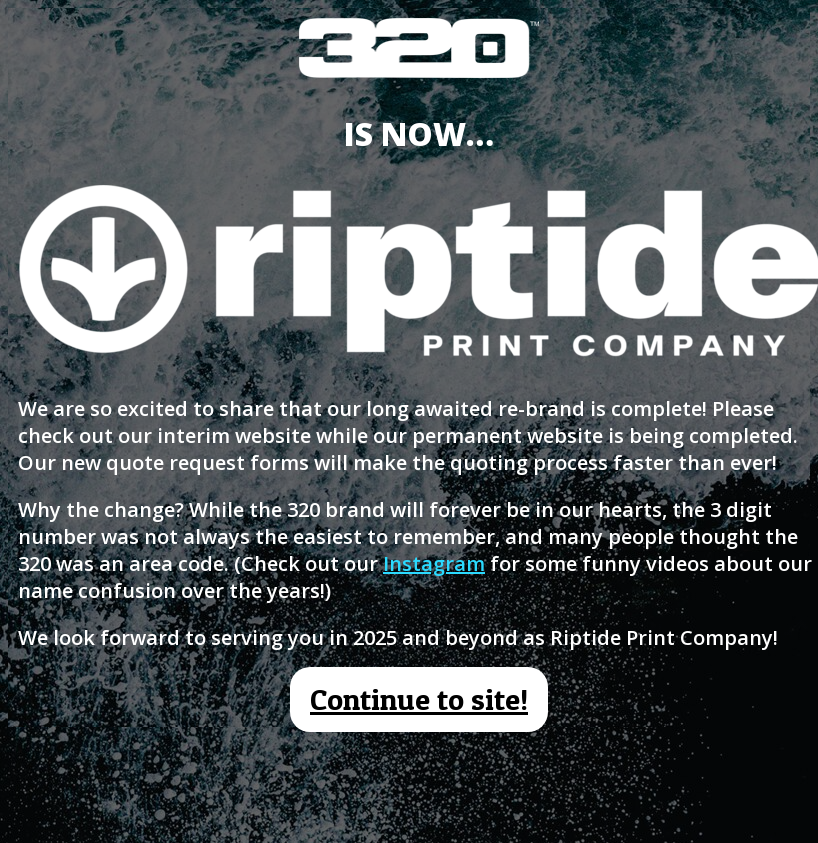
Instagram (434, 563)
